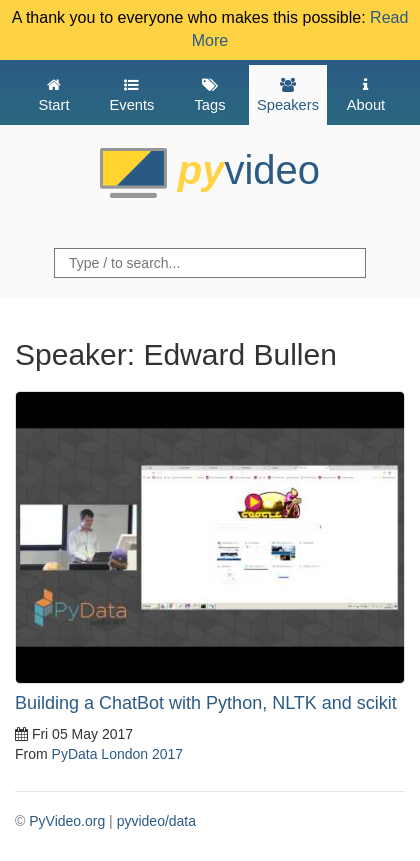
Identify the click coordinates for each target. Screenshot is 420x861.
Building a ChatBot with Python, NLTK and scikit (206, 703)
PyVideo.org (67, 821)
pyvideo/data (156, 821)
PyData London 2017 (118, 754)
